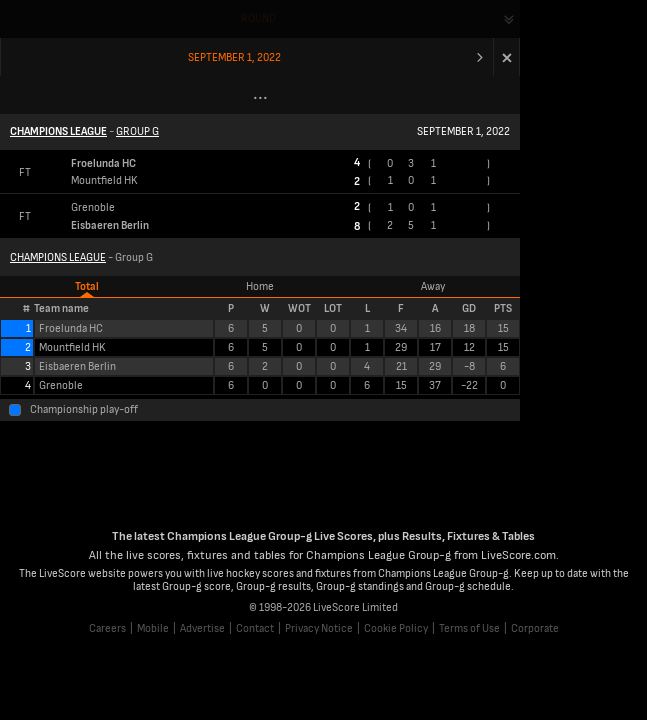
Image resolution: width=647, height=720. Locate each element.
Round (258, 18)
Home (260, 286)
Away (433, 286)
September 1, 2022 (234, 57)
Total (87, 286)
